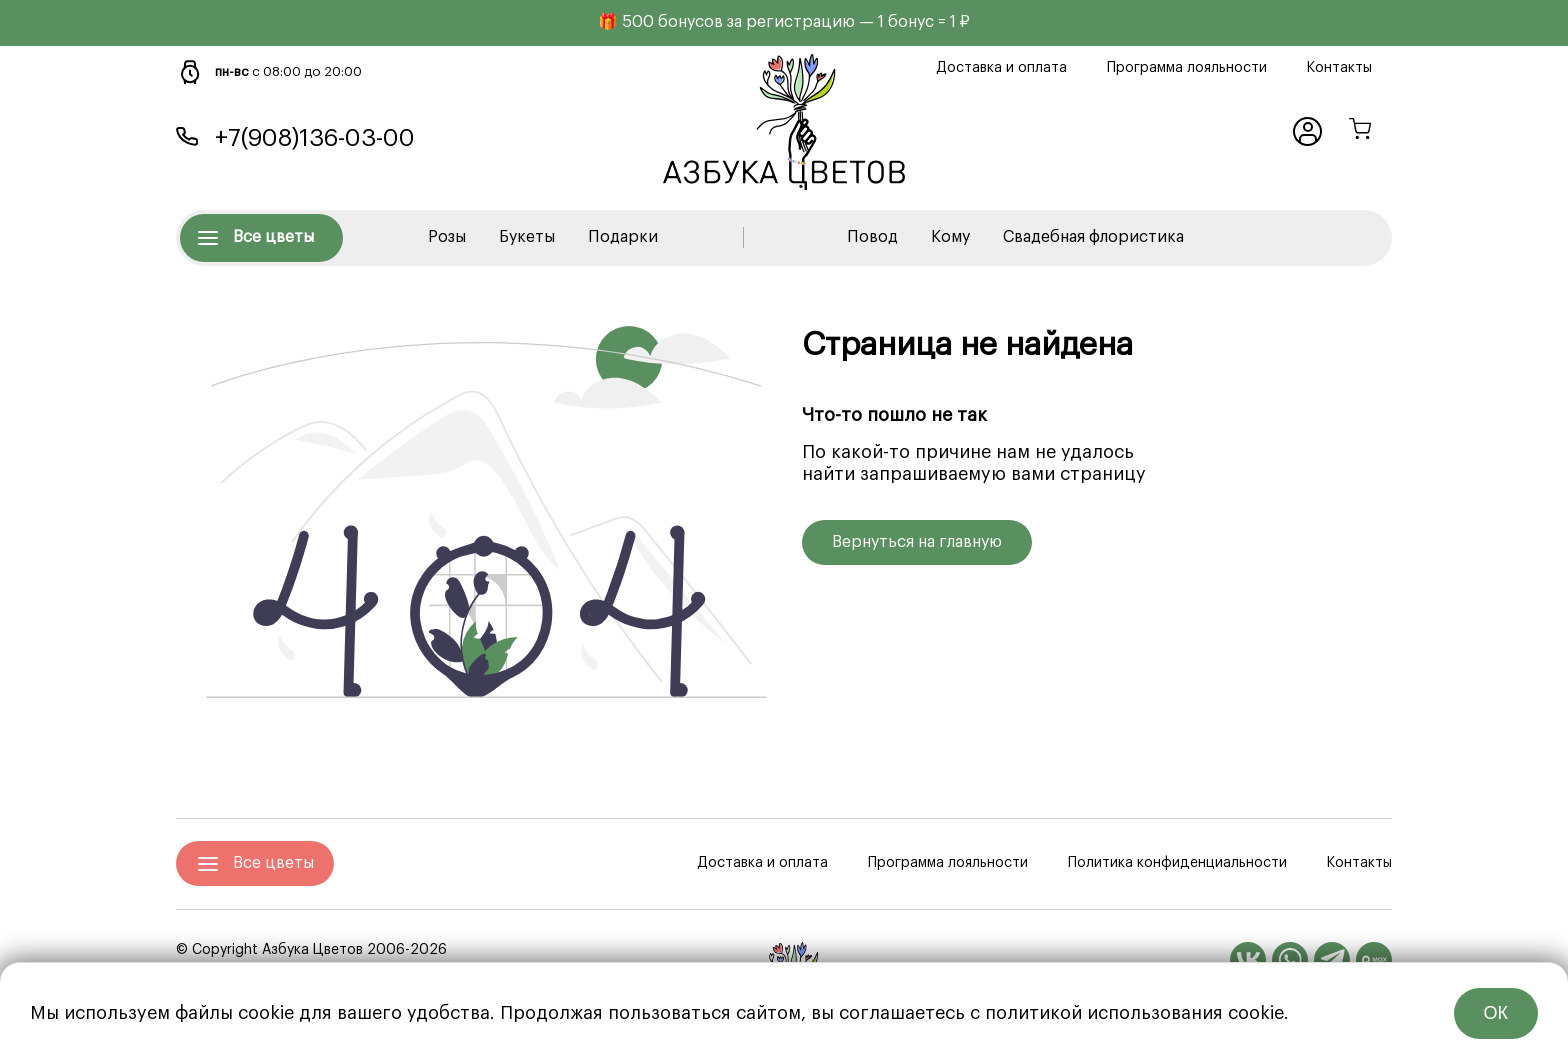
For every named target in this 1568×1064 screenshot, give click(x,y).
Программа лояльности (1187, 68)
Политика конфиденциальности (1177, 863)
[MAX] (1374, 960)
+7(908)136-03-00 (315, 138)
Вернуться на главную (917, 542)
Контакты (1339, 68)
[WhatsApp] (1290, 960)
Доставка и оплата (1001, 68)
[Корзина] (1360, 131)
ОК (1496, 1013)
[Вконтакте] (1248, 960)
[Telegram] (1332, 960)
